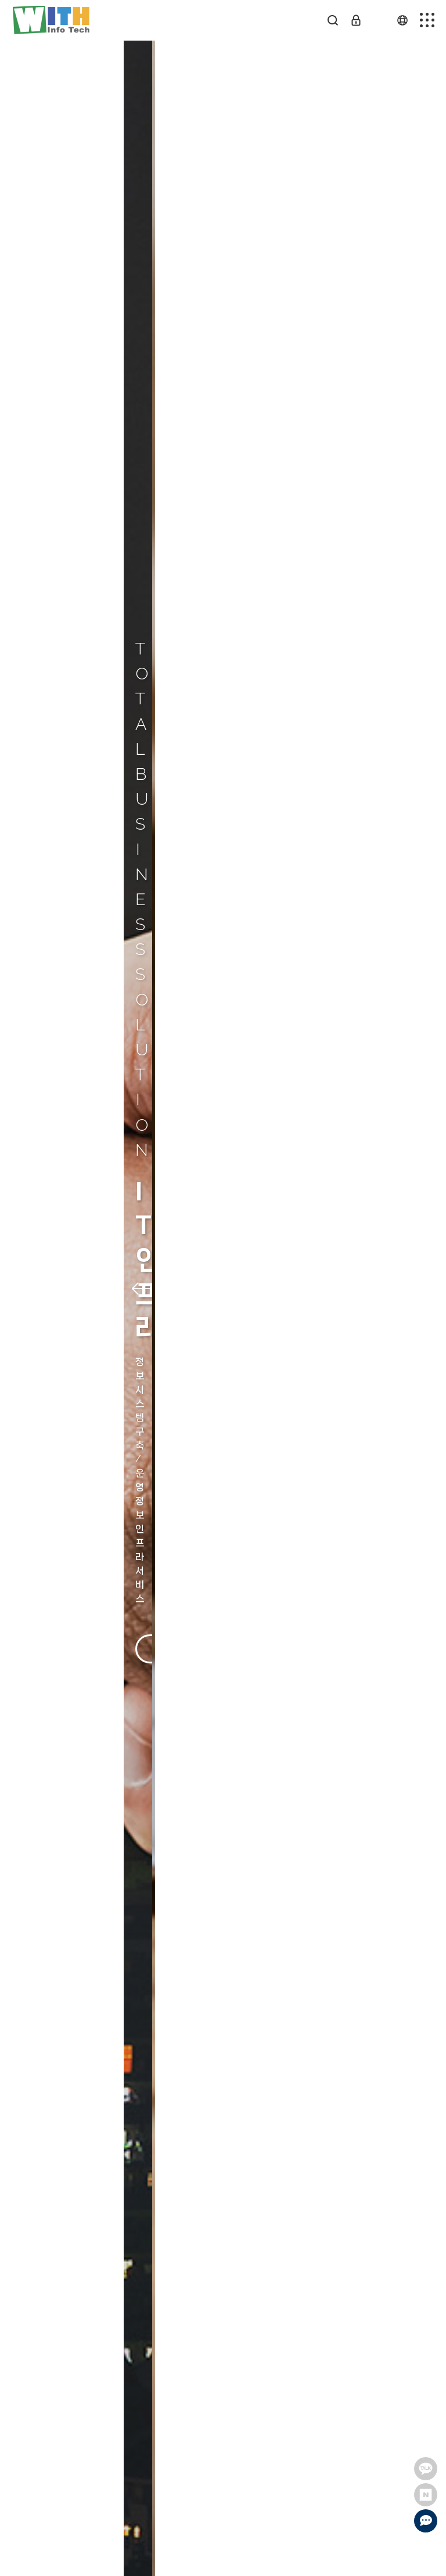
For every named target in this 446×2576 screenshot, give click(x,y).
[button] (33, 1288)
